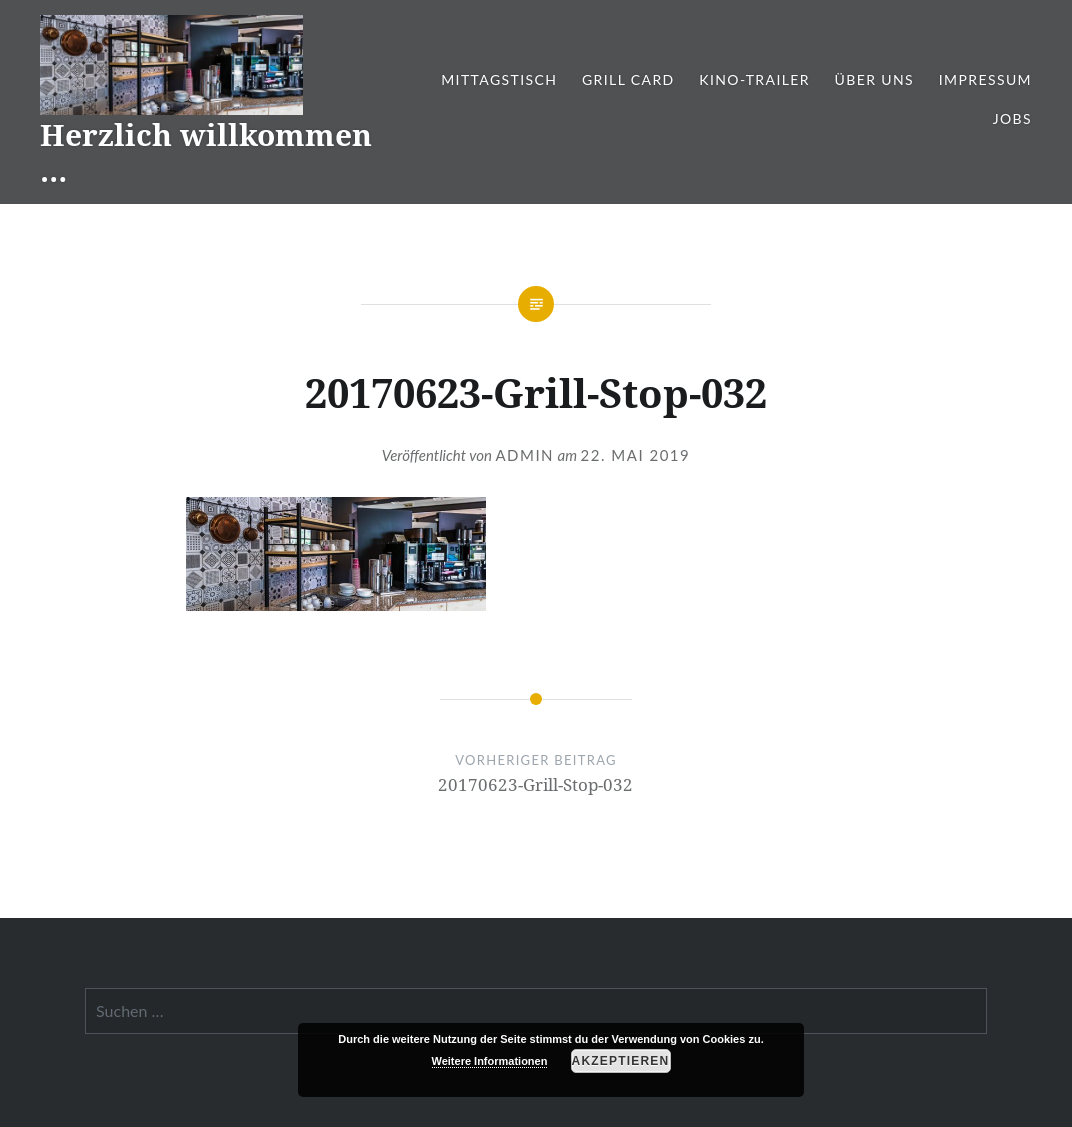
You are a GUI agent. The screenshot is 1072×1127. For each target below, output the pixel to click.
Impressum (985, 79)
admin (524, 455)
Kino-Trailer (754, 79)
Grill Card (628, 79)
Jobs (1012, 118)
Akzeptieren (621, 1061)
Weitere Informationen (490, 1061)
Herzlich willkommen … (206, 152)
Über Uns (875, 79)
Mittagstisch (499, 79)
